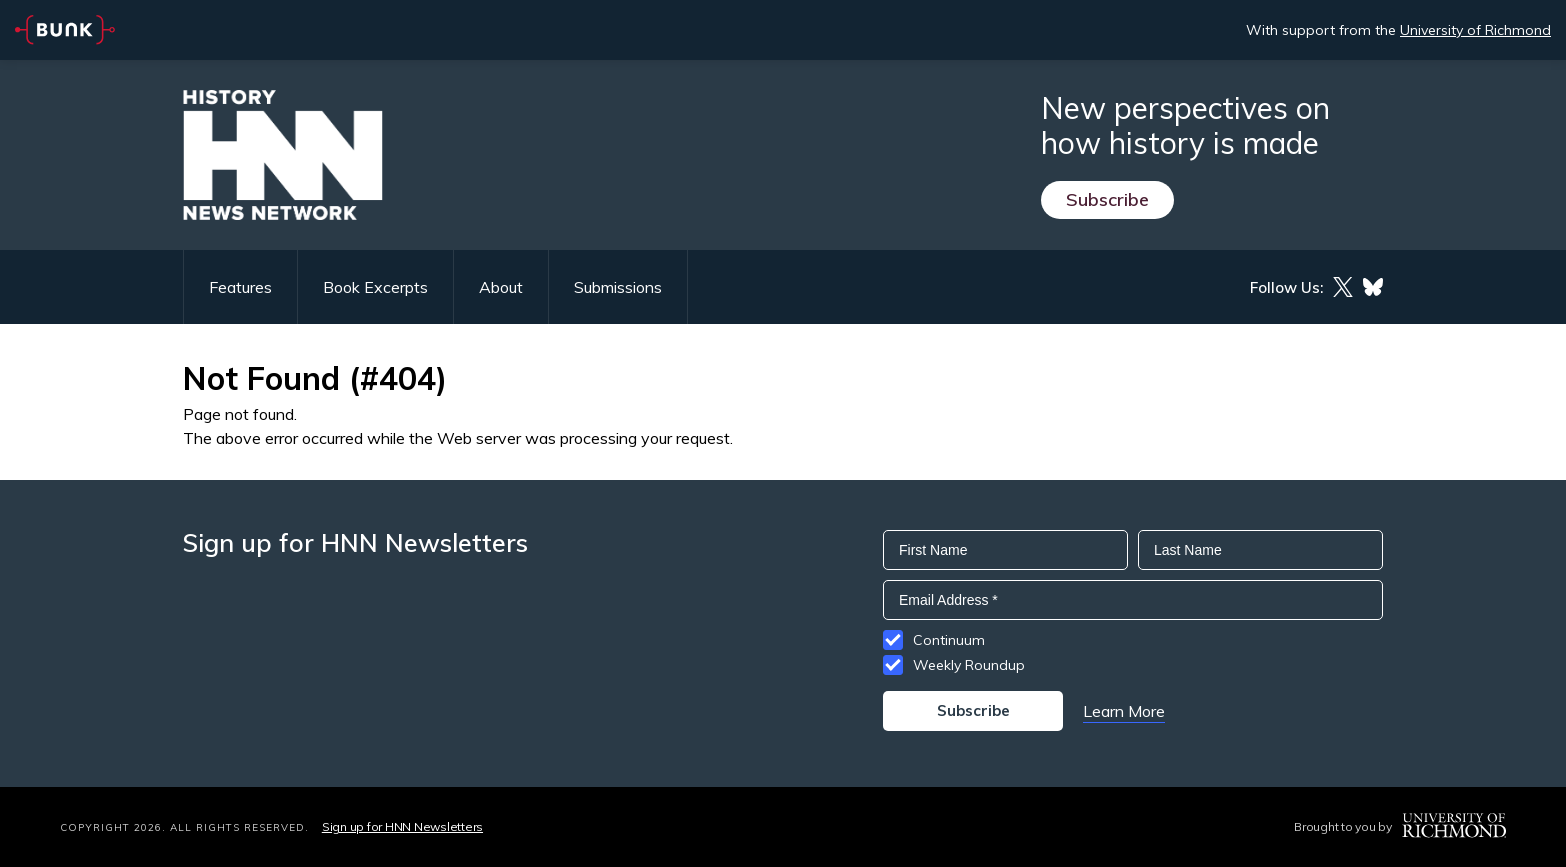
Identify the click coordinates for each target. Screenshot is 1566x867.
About (501, 287)
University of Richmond (1475, 30)
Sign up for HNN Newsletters (402, 826)
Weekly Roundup (969, 665)
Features (240, 287)
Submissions (618, 287)
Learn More (1124, 711)
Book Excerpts (375, 287)
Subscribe (1107, 199)
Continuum (949, 640)
